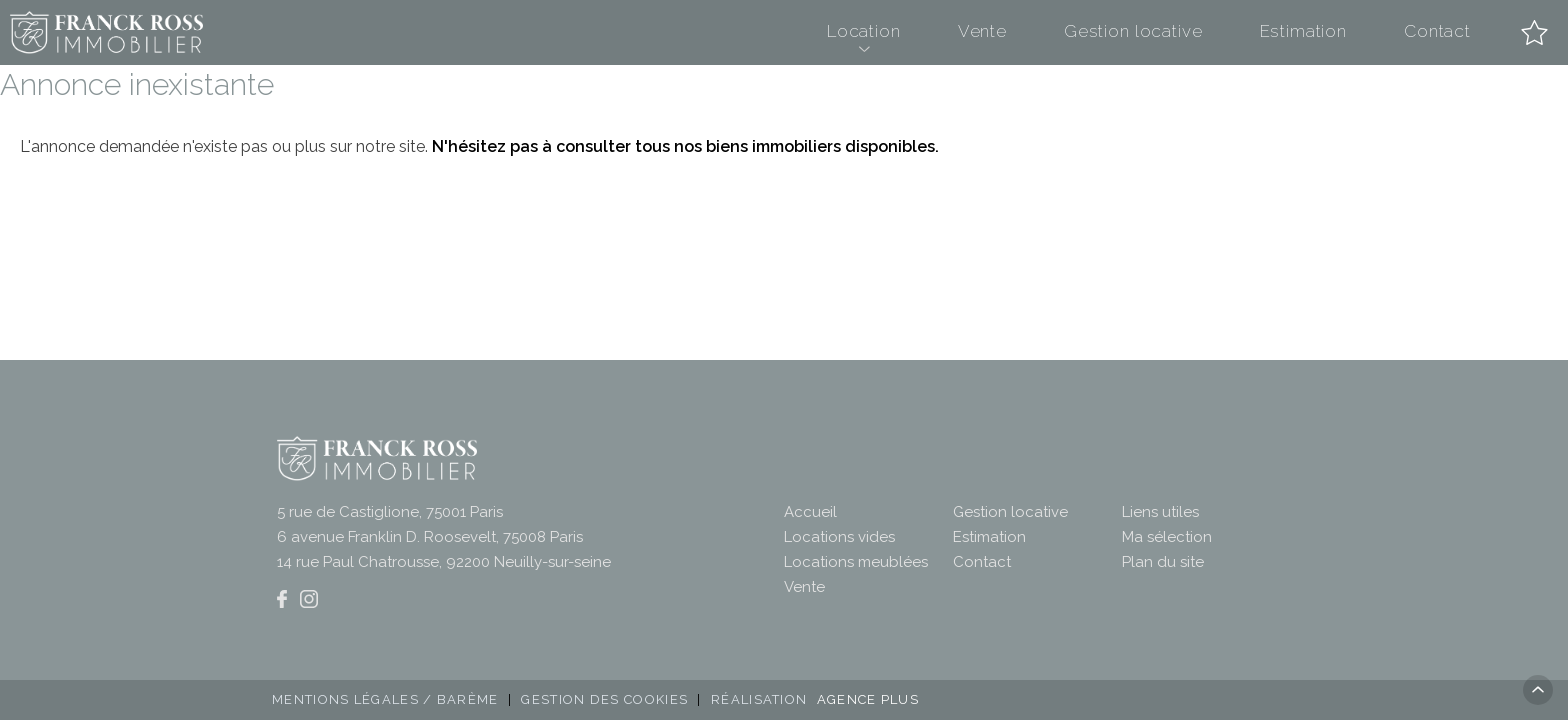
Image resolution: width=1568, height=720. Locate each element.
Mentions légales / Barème (385, 699)
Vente (982, 31)
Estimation (1304, 31)
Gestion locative (1133, 31)
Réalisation (817, 699)
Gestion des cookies (604, 699)
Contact (1437, 31)
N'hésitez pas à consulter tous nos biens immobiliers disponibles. (685, 146)
